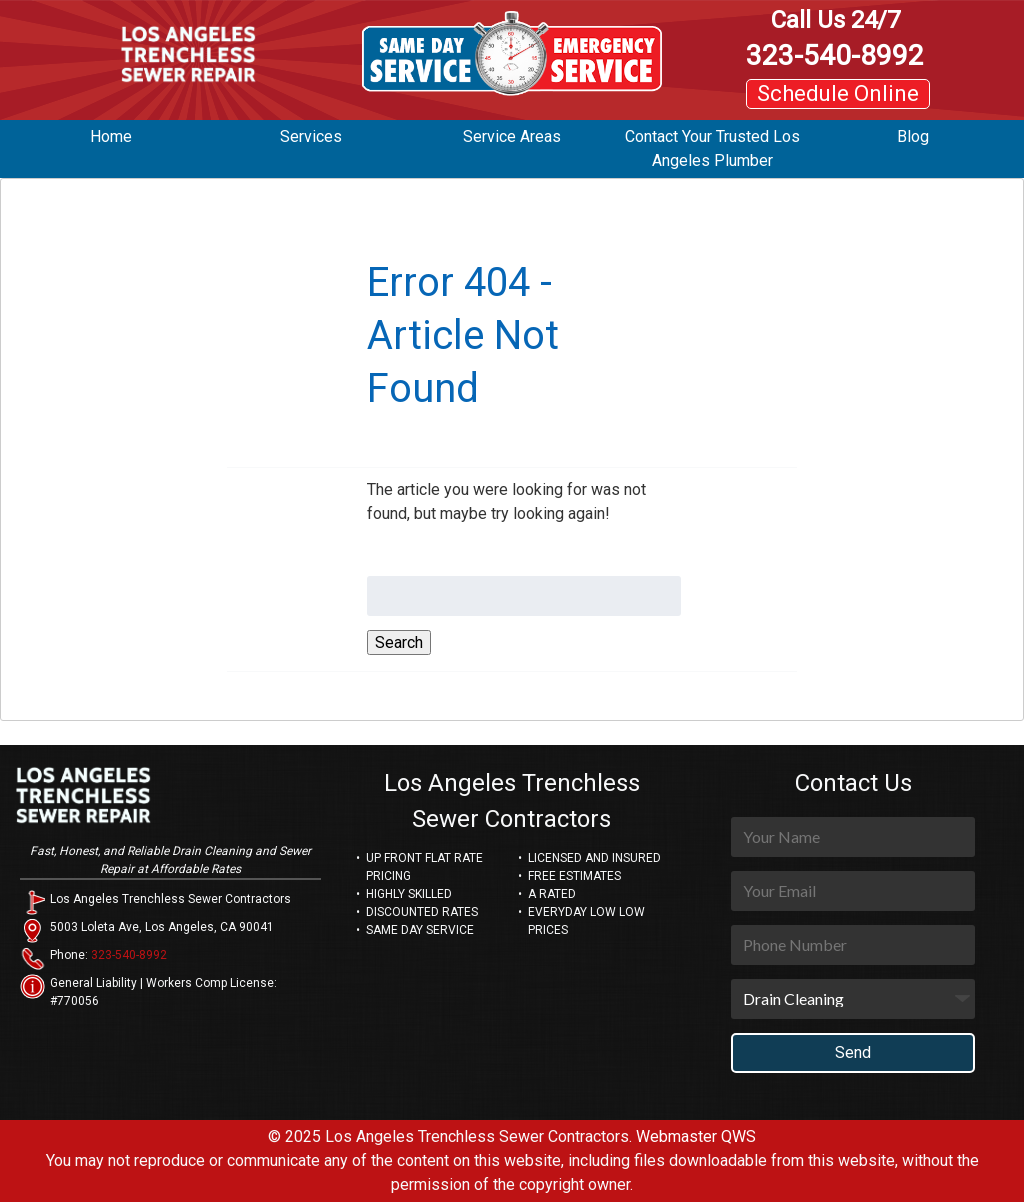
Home (111, 136)
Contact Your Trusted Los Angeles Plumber (712, 148)
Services (311, 136)
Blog (913, 136)
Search (399, 642)
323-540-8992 (835, 38)
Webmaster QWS (696, 1136)
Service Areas (512, 136)
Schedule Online (838, 93)
